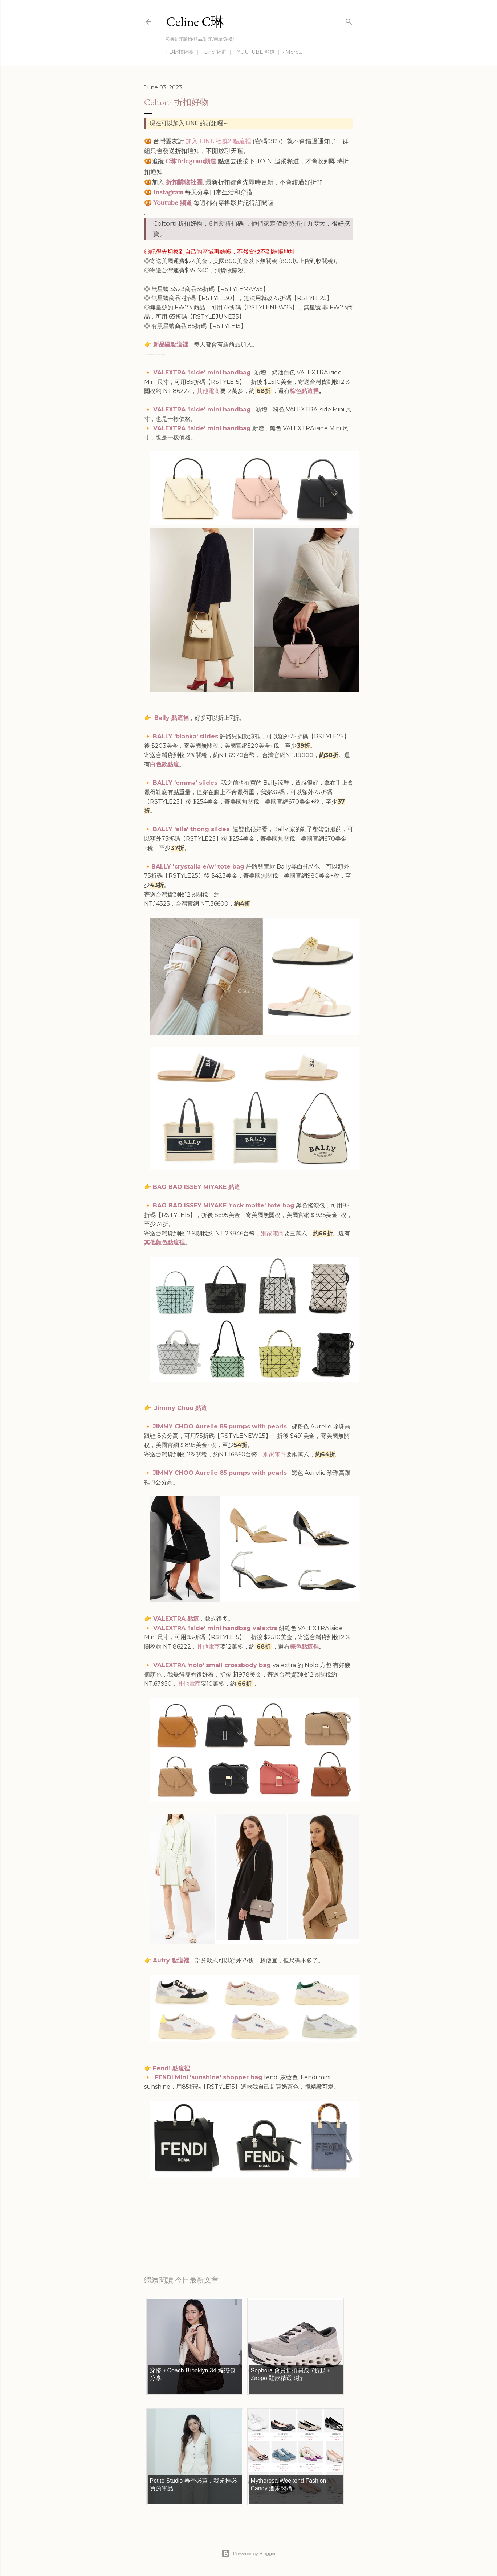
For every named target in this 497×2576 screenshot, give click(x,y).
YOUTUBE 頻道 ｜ (259, 52)
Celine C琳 (195, 21)
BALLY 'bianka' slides (185, 736)
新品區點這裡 (170, 344)
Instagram (168, 192)
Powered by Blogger (248, 2553)
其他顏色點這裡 (164, 1242)
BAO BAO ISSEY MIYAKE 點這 (196, 1187)
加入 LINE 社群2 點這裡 (218, 141)
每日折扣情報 (178, 2233)
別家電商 (272, 1233)
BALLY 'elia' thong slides (191, 829)
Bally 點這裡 (171, 717)
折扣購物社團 (184, 182)
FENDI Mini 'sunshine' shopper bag (208, 2077)
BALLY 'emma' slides (185, 782)
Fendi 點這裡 (171, 2068)
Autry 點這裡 (171, 1960)
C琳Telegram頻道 (191, 161)
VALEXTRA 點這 (176, 1618)
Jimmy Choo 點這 (180, 1407)
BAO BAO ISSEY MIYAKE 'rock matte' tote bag (223, 1205)
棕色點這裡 (304, 390)
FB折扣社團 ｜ (183, 52)
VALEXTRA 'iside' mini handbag (203, 372)
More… (293, 52)
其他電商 (208, 390)
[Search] (349, 20)
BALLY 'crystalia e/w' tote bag (197, 866)
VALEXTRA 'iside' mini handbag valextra (215, 1628)
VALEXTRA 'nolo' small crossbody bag (212, 1665)
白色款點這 (164, 764)
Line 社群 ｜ (218, 52)
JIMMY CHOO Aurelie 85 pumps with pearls (221, 1426)
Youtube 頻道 (172, 203)
